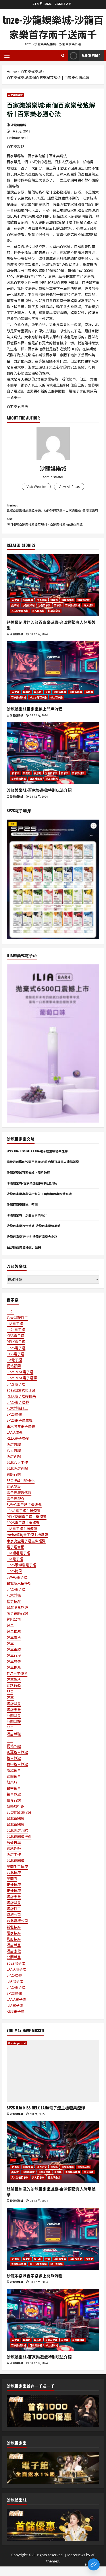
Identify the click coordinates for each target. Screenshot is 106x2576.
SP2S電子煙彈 (18, 1411)
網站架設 (14, 1496)
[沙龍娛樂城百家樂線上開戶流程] (53, 681)
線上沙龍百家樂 (38, 707)
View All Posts (70, 486)
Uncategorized (17, 2052)
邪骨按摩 (14, 1852)
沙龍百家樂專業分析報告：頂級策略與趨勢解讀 (44, 1203)
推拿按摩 (14, 1610)
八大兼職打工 (17, 1327)
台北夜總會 (15, 1827)
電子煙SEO (15, 1508)
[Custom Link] (94, 2564)
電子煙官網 (15, 1556)
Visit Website (35, 486)
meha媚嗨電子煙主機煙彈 (27, 1544)
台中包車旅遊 (17, 1773)
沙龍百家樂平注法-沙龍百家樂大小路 (35, 1246)
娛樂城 (54, 609)
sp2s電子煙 (16, 1339)
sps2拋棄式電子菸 (21, 1399)
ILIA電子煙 (15, 1333)
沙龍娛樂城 (18, 125)
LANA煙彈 (15, 1441)
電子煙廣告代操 (19, 1502)
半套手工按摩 (17, 1876)
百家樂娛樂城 (15, 95)
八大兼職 (14, 1460)
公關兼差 (14, 1725)
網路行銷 (14, 1484)
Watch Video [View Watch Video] (84, 55)
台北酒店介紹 (17, 1839)
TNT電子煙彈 (17, 1683)
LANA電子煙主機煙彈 (23, 1520)
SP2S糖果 (14, 1580)
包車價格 (14, 1646)
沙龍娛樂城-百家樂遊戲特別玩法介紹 (39, 799)
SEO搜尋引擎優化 (21, 1490)
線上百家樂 (56, 707)
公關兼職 (14, 1731)
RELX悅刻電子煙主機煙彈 (26, 1526)
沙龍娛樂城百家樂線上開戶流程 (34, 718)
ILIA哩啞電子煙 (18, 1562)
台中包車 (14, 1797)
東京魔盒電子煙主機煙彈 (26, 1550)
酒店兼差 (14, 1713)
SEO (10, 1701)
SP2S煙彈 (14, 1423)
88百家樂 (42, 609)
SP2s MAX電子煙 (20, 1381)
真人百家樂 (38, 620)
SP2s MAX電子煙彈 (22, 1387)
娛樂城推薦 (68, 609)
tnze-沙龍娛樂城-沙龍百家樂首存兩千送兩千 (53, 26)
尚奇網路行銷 (17, 1622)
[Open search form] (63, 55)
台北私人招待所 (19, 1592)
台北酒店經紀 (17, 1478)
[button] (7, 55)
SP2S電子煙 (16, 1357)
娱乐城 (15, 615)
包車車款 (14, 1659)
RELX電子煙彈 (18, 1447)
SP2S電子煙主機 (20, 1429)
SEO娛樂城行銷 (19, 1821)
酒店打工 (14, 1918)
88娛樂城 (28, 609)
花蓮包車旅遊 (17, 1761)
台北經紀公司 (17, 1930)
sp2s (10, 1321)
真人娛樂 (88, 615)
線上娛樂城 (54, 620)
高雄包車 (14, 1779)
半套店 (12, 1888)
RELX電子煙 (16, 1351)
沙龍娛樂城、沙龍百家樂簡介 (30, 1224)
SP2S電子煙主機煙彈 (23, 1532)
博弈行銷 (14, 1809)
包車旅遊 (14, 1671)
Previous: (53, 512)
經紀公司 (14, 1628)
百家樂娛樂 (78, 782)
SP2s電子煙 (16, 1393)
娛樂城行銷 (15, 1815)
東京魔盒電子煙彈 (21, 1435)
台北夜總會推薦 (19, 1846)
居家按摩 (14, 1942)
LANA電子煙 (16, 1978)
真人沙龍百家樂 (19, 620)
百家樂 (15, 609)
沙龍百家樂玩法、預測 (24, 1213)
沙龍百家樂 (44, 615)
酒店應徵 (14, 1719)
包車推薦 (14, 1640)
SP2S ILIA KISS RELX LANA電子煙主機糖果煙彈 (41, 1160)
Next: (53, 530)
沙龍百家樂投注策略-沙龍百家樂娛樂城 (37, 1235)
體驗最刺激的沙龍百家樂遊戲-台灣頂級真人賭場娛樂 (51, 634)
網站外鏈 (14, 1755)
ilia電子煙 (14, 1369)
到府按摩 (14, 1948)
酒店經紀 (14, 1466)
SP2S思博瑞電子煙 (21, 1574)
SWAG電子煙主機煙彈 (24, 1514)
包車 (10, 1634)
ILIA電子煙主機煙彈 (22, 1538)
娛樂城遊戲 (83, 609)
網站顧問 (14, 1375)
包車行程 (14, 1665)
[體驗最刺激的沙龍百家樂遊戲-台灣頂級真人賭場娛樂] (53, 595)
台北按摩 (14, 1882)
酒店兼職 (14, 1453)
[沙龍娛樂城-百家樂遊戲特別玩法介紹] (53, 763)
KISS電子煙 (15, 1345)
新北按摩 (14, 1936)
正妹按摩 (14, 1894)
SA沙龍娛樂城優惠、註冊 (26, 1256)
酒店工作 (14, 1864)
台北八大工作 (17, 1472)
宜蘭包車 (14, 1785)
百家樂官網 (36, 788)
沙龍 (47, 701)
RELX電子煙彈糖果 (21, 1405)
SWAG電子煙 (17, 1586)
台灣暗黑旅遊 (17, 1616)
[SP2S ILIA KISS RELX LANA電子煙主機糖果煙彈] (53, 2080)
